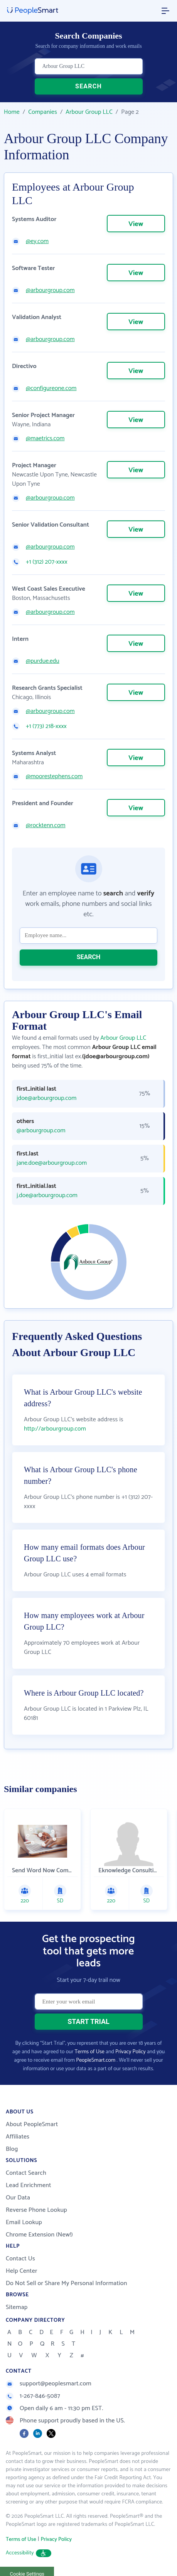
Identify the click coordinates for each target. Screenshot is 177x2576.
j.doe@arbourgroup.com (47, 1195)
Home (12, 112)
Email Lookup (24, 2222)
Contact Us (20, 2258)
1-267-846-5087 (33, 2396)
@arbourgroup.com (50, 290)
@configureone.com (51, 388)
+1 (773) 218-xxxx (46, 726)
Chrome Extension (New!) (39, 2235)
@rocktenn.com (46, 825)
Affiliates (17, 2137)
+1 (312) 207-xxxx (46, 562)
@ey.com (37, 241)
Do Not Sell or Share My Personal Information (66, 2283)
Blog (12, 2149)
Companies (42, 112)
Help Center (21, 2271)
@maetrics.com (45, 438)
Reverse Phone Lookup (36, 2210)
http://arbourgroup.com (55, 1429)
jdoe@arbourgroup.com (46, 1098)
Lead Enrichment (28, 2185)
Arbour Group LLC (89, 112)
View (135, 224)
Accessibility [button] (28, 2553)
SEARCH (88, 86)
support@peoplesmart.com (48, 2383)
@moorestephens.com (54, 776)
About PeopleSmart (32, 2124)
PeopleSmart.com (95, 2060)
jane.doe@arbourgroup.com (52, 1163)
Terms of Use (90, 2051)
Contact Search (26, 2173)
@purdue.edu (42, 661)
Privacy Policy (130, 2051)
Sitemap (17, 2307)
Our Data (18, 2198)
